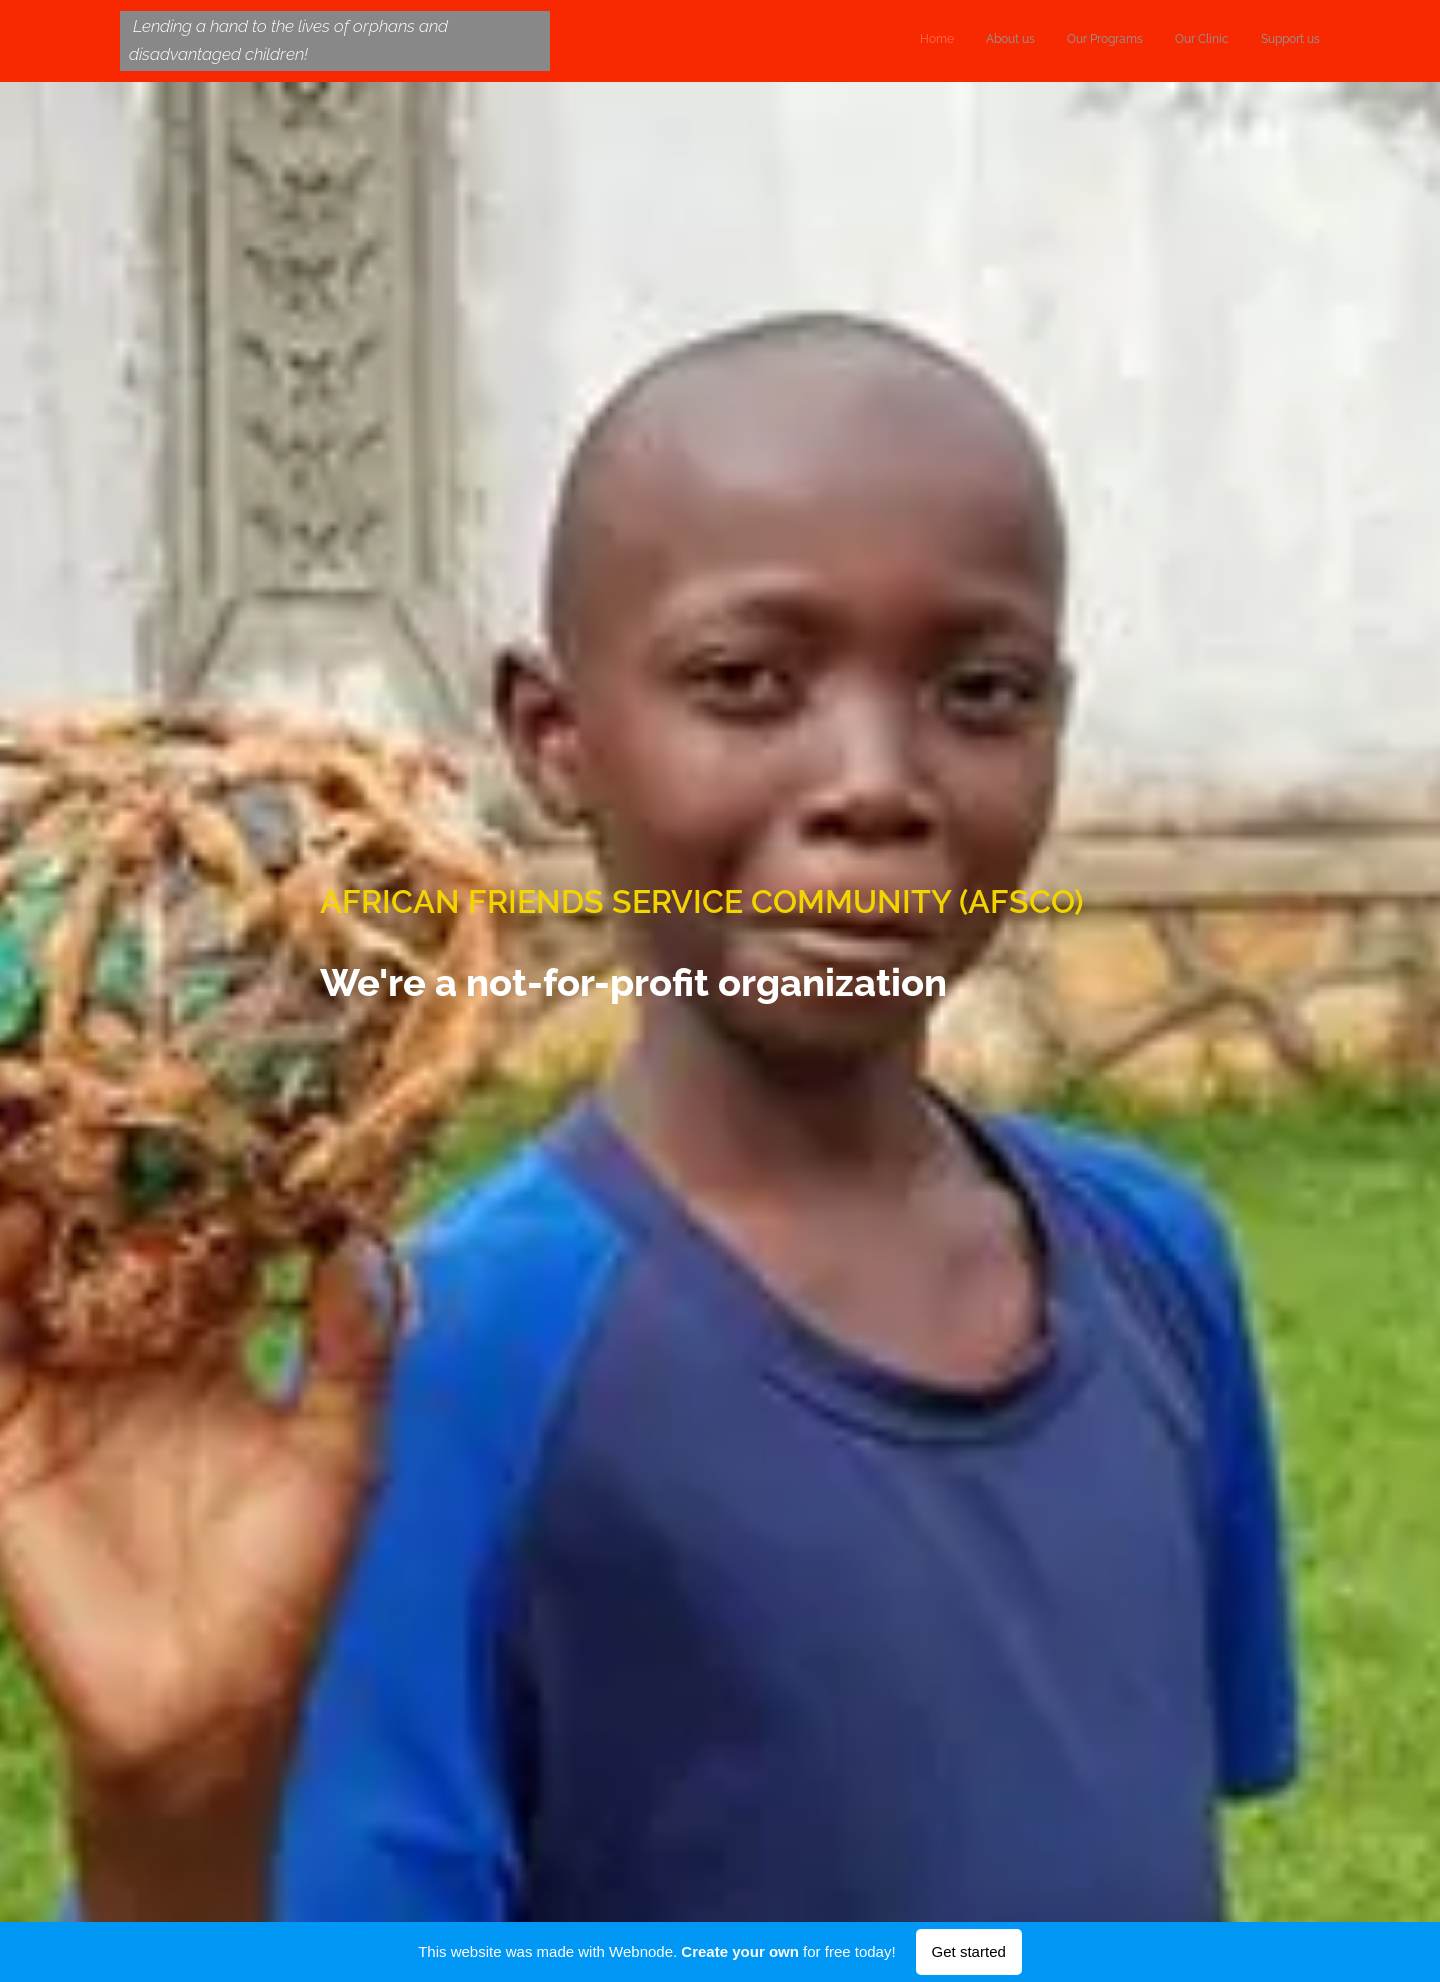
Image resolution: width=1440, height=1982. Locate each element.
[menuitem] (1197, 41)
